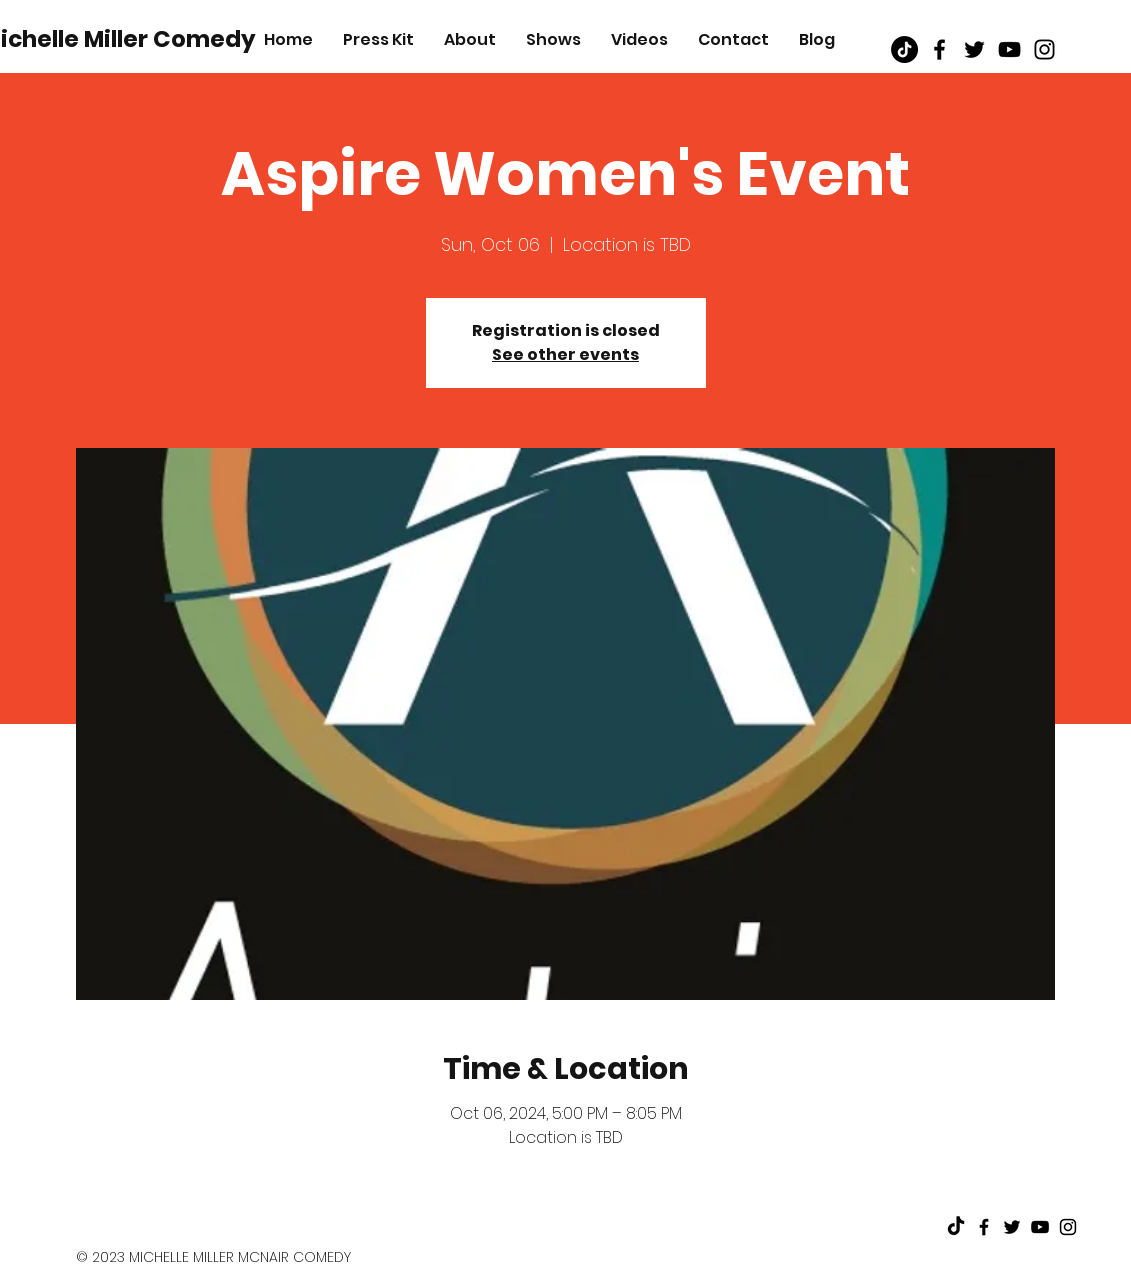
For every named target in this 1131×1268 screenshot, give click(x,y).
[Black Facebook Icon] (939, 49)
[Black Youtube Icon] (1009, 49)
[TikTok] (904, 49)
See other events (565, 354)
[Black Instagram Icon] (1044, 49)
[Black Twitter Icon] (974, 49)
